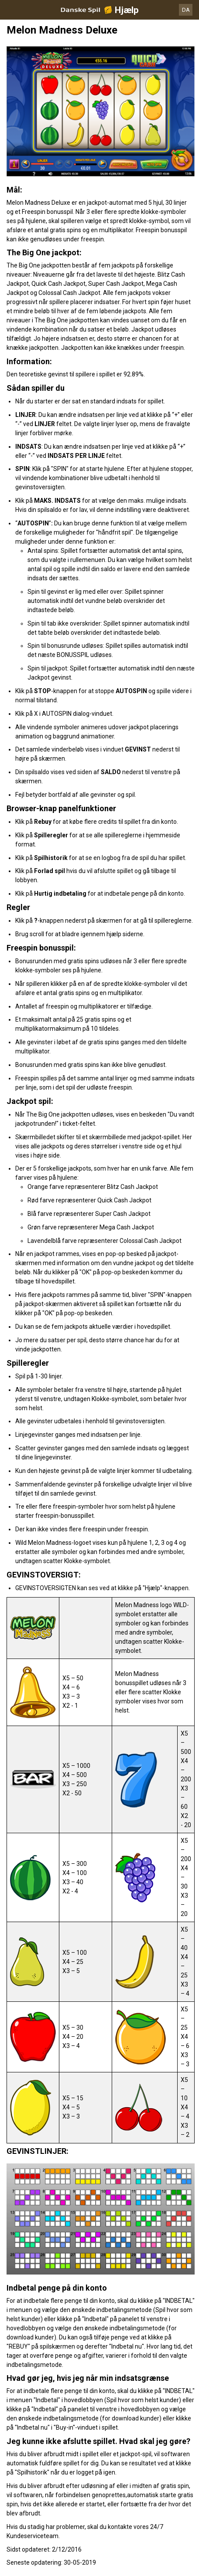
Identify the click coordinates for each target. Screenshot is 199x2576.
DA (186, 10)
